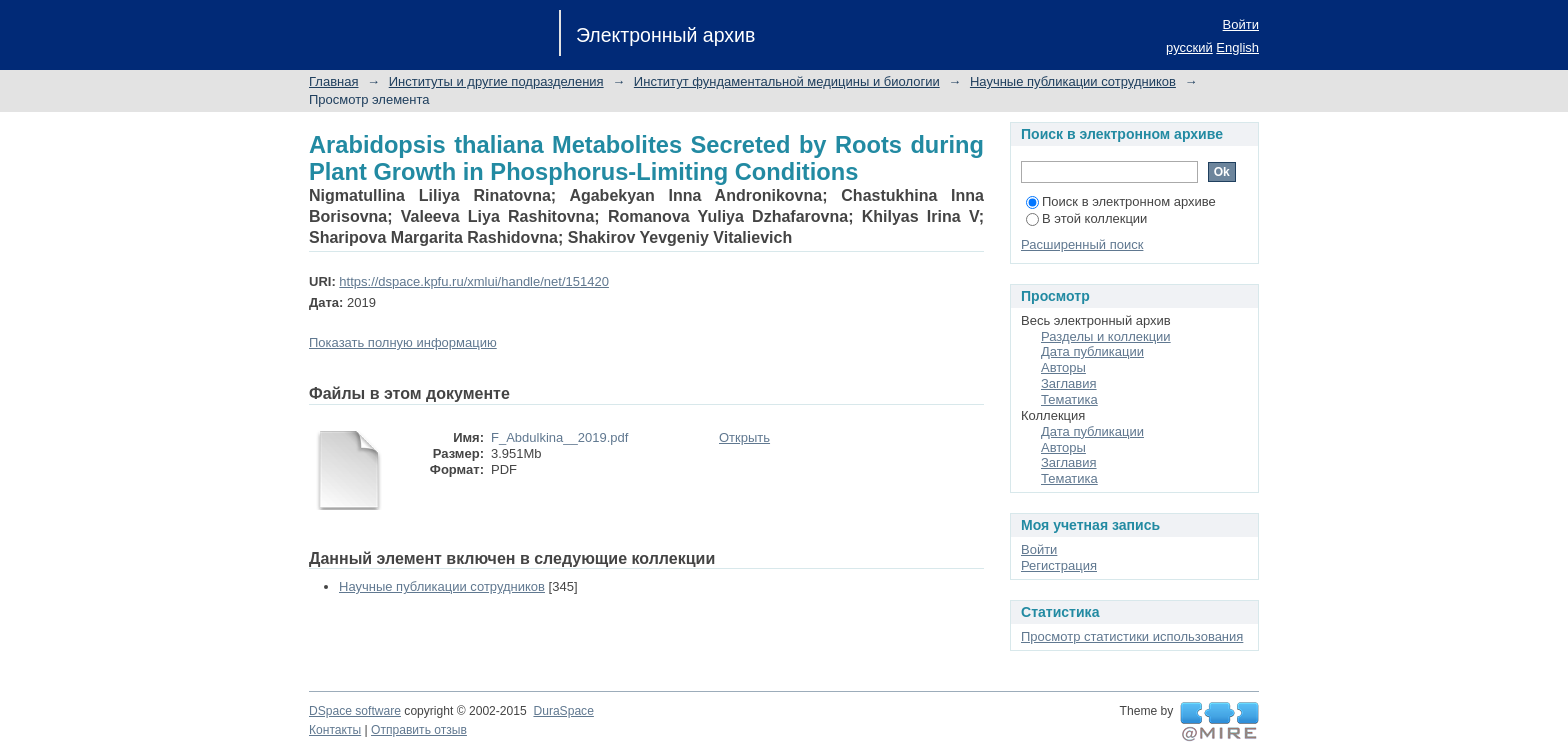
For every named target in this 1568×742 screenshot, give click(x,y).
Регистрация (1059, 565)
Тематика (1069, 399)
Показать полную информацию (403, 342)
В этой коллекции (1086, 218)
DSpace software (355, 711)
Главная (333, 81)
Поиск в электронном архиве (1121, 201)
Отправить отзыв (419, 730)
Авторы (1063, 367)
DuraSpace (563, 711)
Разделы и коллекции (1106, 336)
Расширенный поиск (1082, 244)
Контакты (335, 730)
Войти (1241, 24)
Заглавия (1069, 383)
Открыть (744, 437)
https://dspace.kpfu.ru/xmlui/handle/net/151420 (474, 281)
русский (1189, 47)
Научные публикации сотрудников (1073, 81)
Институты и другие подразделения (496, 81)
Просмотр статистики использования (1132, 636)
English (1237, 47)
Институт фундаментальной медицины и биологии (787, 81)
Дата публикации (1092, 351)
